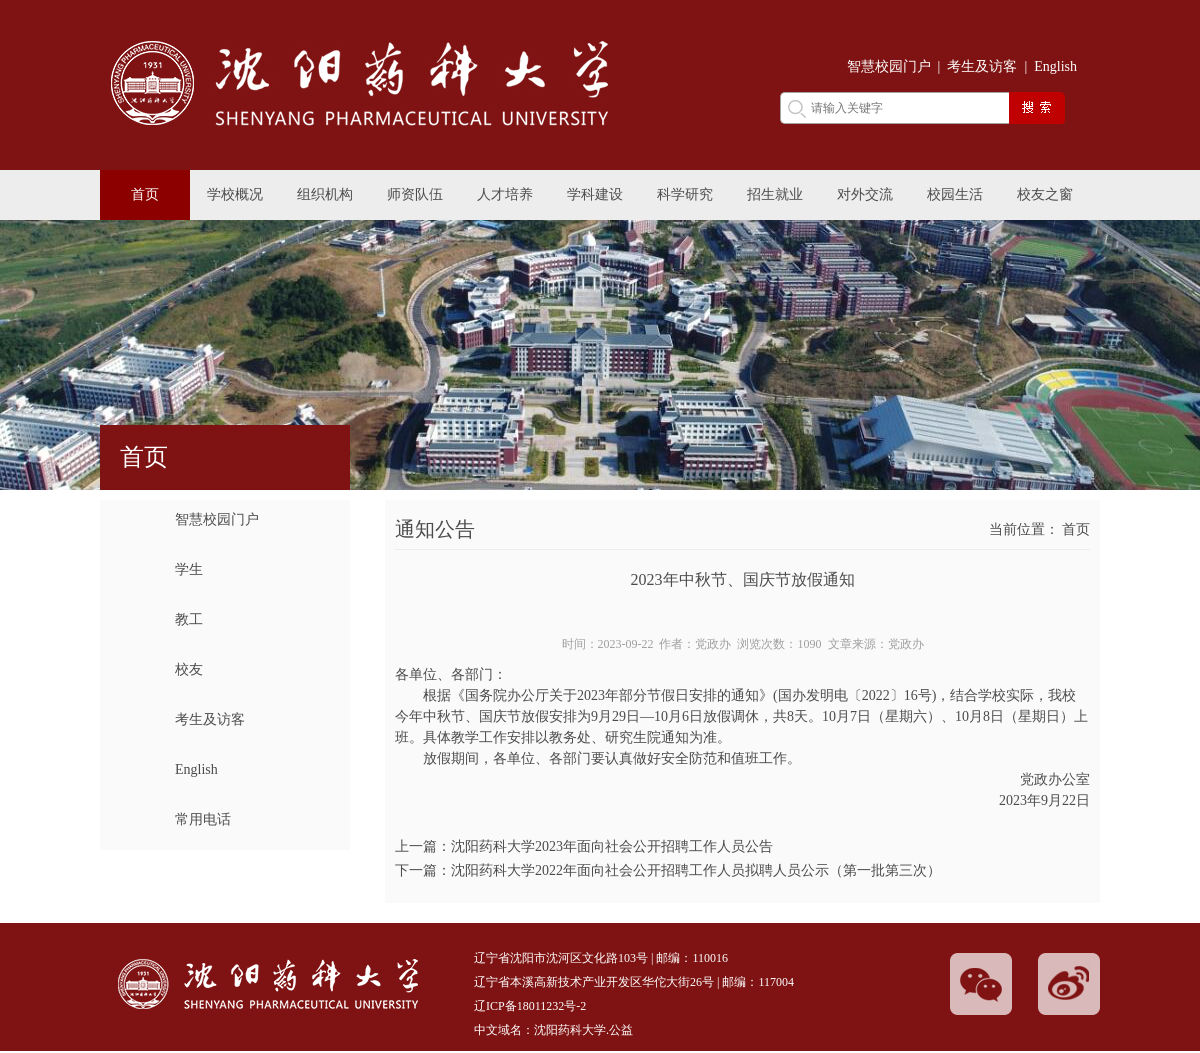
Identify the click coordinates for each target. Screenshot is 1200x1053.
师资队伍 (415, 194)
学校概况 (235, 194)
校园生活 (955, 194)
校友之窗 (1045, 194)
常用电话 (203, 819)
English (1055, 66)
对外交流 (865, 194)
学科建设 (595, 194)
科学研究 (685, 194)
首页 (145, 194)
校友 (189, 669)
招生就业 (775, 194)
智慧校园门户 (889, 66)
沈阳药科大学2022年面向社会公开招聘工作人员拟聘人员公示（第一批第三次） (696, 870)
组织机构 (325, 194)
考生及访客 (982, 66)
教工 (189, 619)
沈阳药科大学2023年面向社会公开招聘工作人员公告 (612, 846)
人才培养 (505, 194)
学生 (189, 569)
